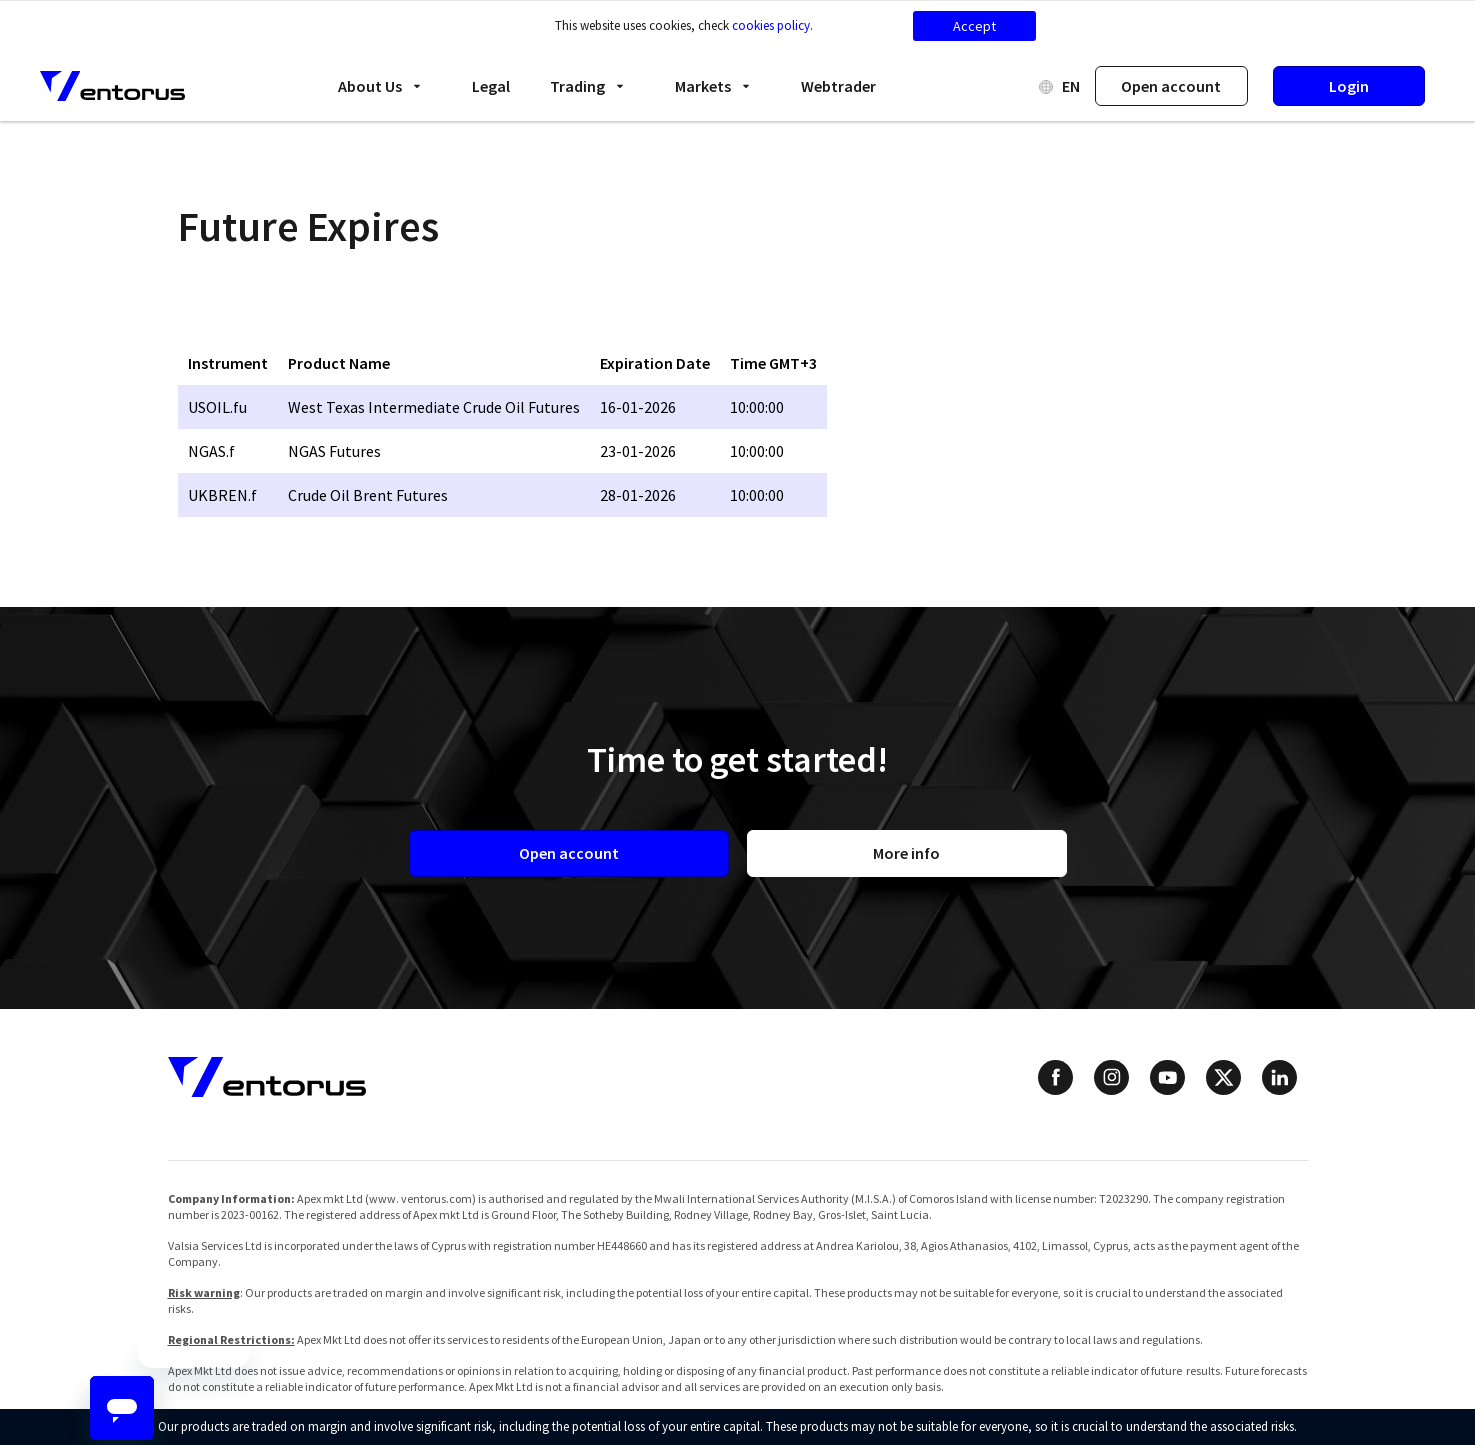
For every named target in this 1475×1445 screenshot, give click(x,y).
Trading (592, 86)
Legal (491, 86)
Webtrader (838, 86)
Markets (718, 86)
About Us (385, 86)
